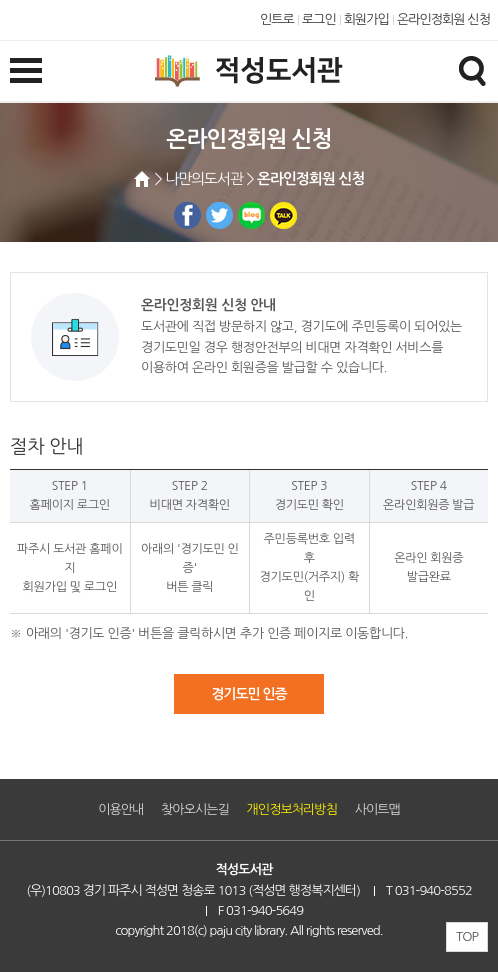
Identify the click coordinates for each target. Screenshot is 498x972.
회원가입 (366, 19)
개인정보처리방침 (292, 809)
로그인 (319, 19)
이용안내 (120, 809)
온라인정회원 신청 (443, 19)
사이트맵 (377, 809)
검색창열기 (472, 70)
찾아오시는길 (195, 809)
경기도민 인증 (248, 694)
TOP (467, 936)
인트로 (277, 19)
